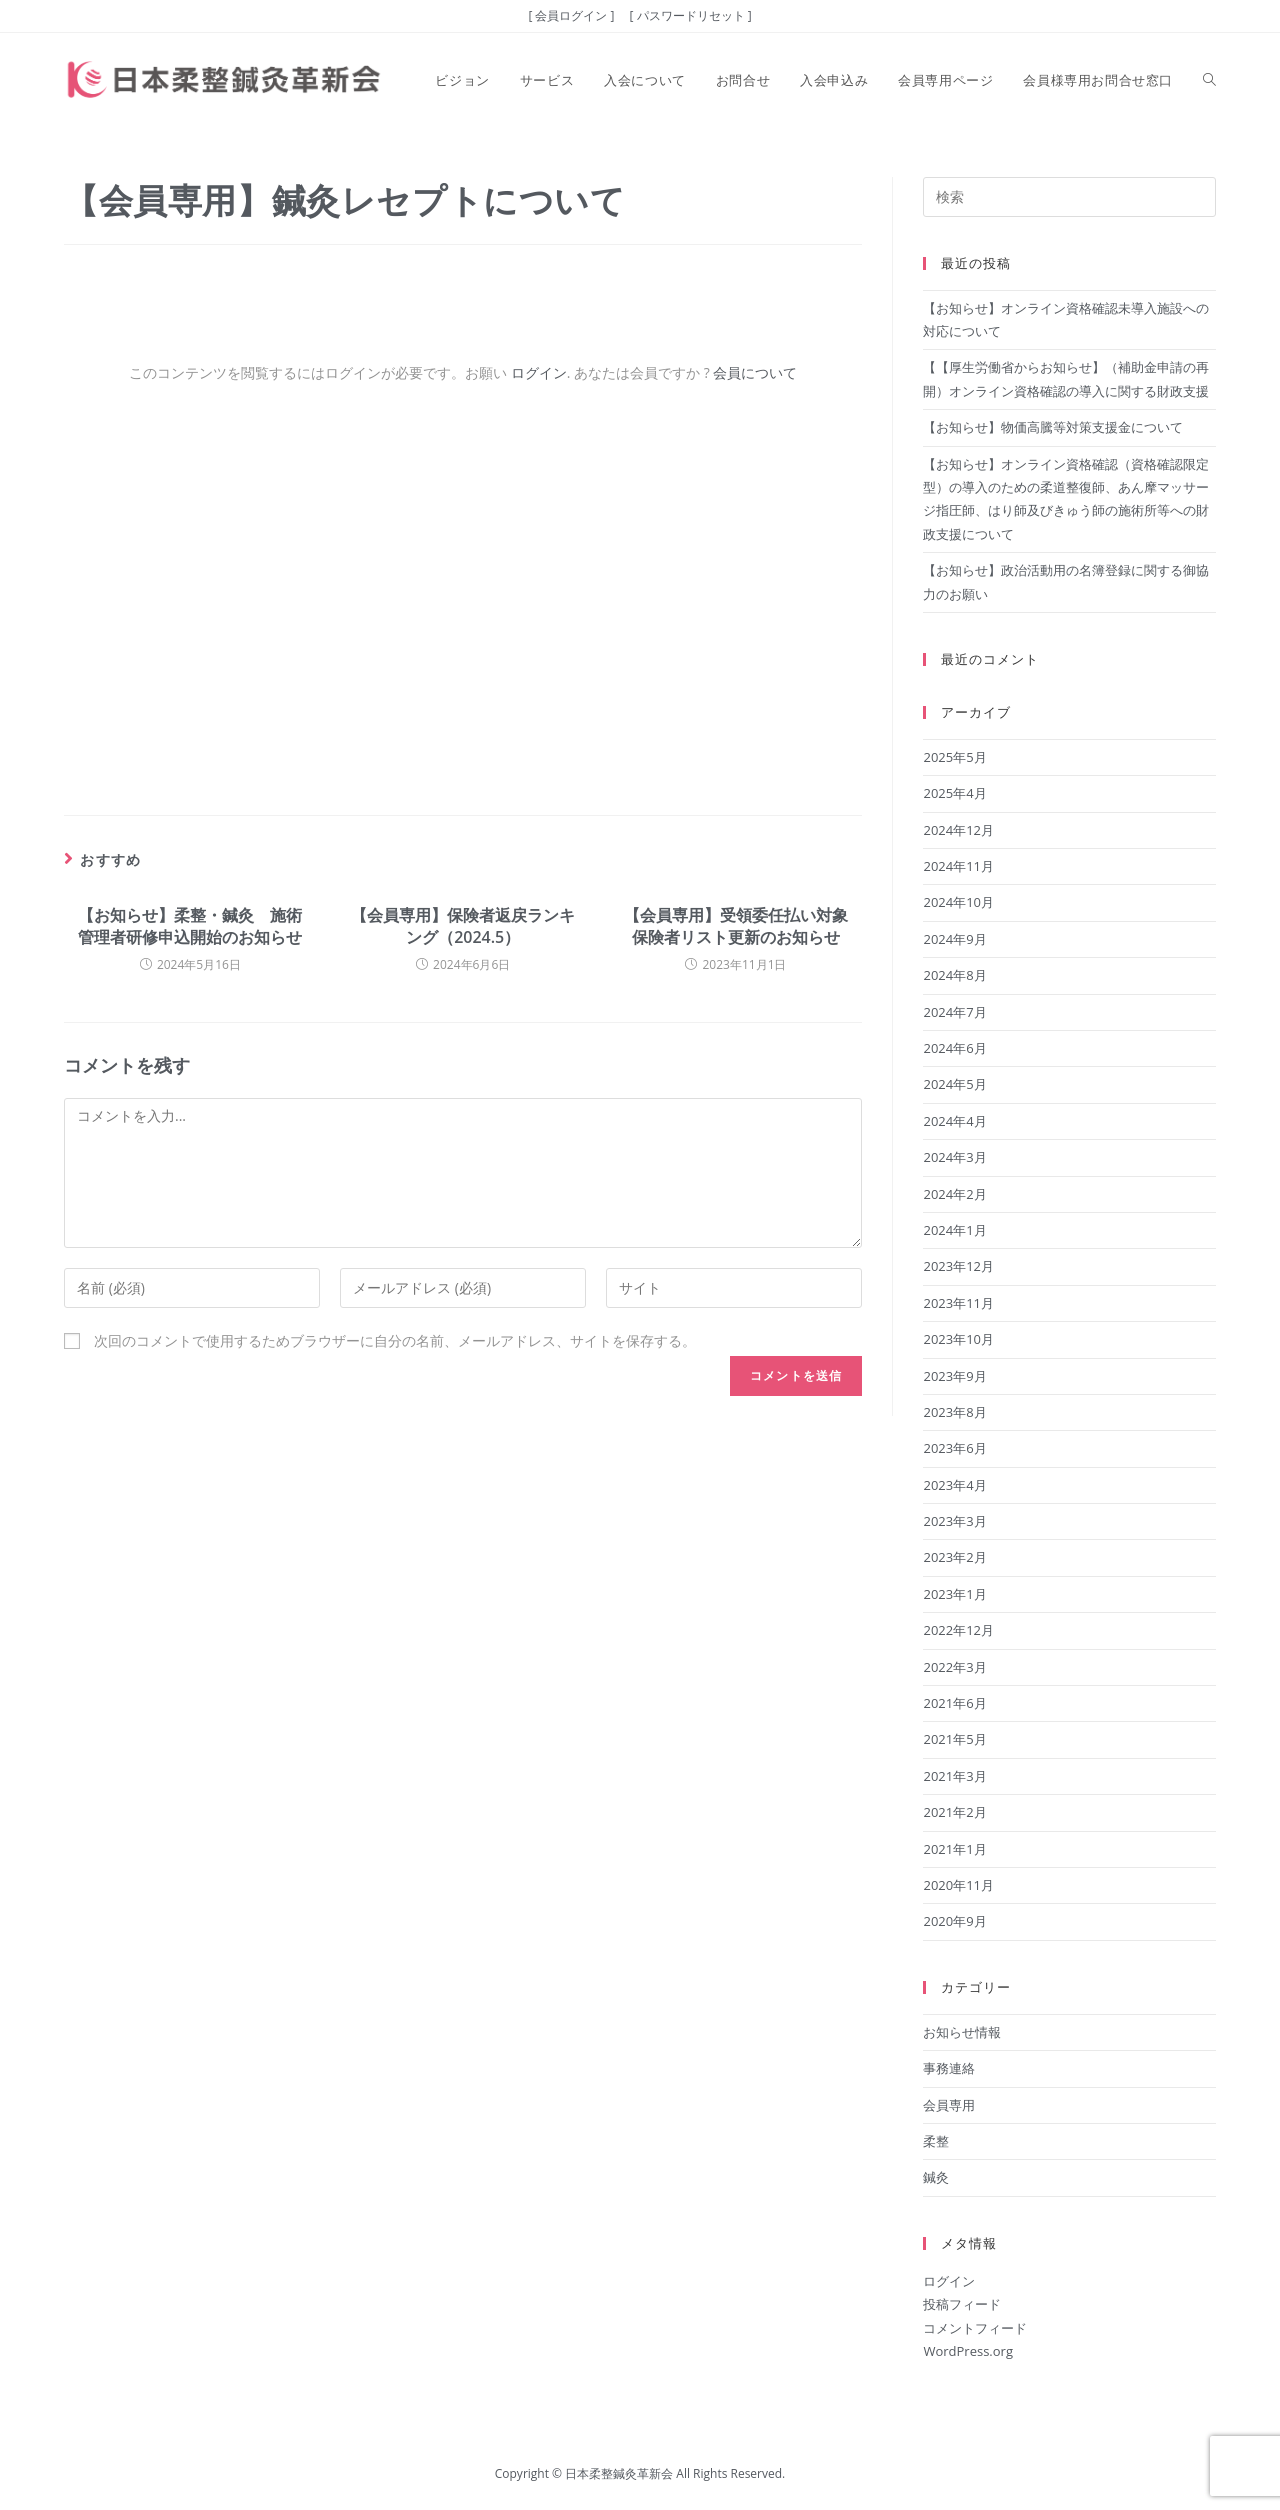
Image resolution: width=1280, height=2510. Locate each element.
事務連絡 (949, 2068)
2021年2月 (954, 1812)
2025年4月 (954, 793)
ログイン (539, 372)
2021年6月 (954, 1703)
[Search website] (1209, 80)
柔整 (936, 2141)
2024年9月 (954, 939)
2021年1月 (954, 1849)
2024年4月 (954, 1121)
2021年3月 (954, 1776)
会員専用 (949, 2105)
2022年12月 (958, 1630)
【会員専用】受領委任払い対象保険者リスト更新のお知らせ (736, 926)
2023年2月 (954, 1557)
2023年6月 (954, 1448)
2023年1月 (954, 1594)
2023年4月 (954, 1485)
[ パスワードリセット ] (691, 15)
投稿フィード (962, 2304)
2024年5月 (954, 1084)
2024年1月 (954, 1230)
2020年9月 (954, 1921)
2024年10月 (958, 902)
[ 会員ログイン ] (571, 15)
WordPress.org (968, 2351)
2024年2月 (954, 1194)
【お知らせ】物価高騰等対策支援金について (1053, 427)
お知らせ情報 (962, 2032)
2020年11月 (958, 1885)
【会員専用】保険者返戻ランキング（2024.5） (463, 926)
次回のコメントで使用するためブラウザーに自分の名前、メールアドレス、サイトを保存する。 (395, 1340)
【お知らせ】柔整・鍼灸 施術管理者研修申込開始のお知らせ (190, 926)
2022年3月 (954, 1667)
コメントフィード (975, 2328)
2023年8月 (954, 1412)
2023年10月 (958, 1339)
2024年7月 (954, 1012)
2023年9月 (954, 1376)
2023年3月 (954, 1521)
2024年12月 (958, 830)
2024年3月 (954, 1157)
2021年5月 (954, 1739)
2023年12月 (958, 1266)
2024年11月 (958, 866)
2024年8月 (954, 975)
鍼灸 (936, 2177)
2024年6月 (954, 1048)
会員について (755, 372)
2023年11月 (958, 1303)
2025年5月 (954, 757)
